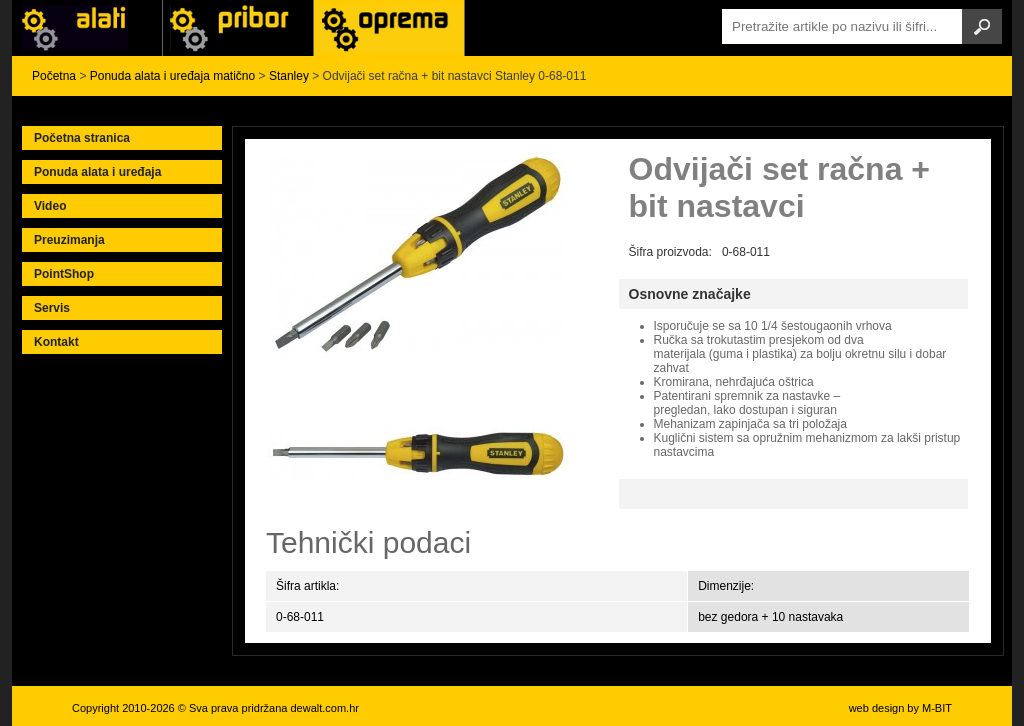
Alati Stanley (389, 28)
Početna (54, 76)
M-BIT (937, 708)
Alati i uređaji (87, 28)
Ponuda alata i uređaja (97, 172)
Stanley (289, 76)
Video (50, 206)
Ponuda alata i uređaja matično (172, 76)
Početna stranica (82, 138)
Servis (52, 308)
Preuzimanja (69, 240)
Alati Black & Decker (238, 28)
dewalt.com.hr (324, 708)
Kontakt (56, 342)
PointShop (64, 274)
